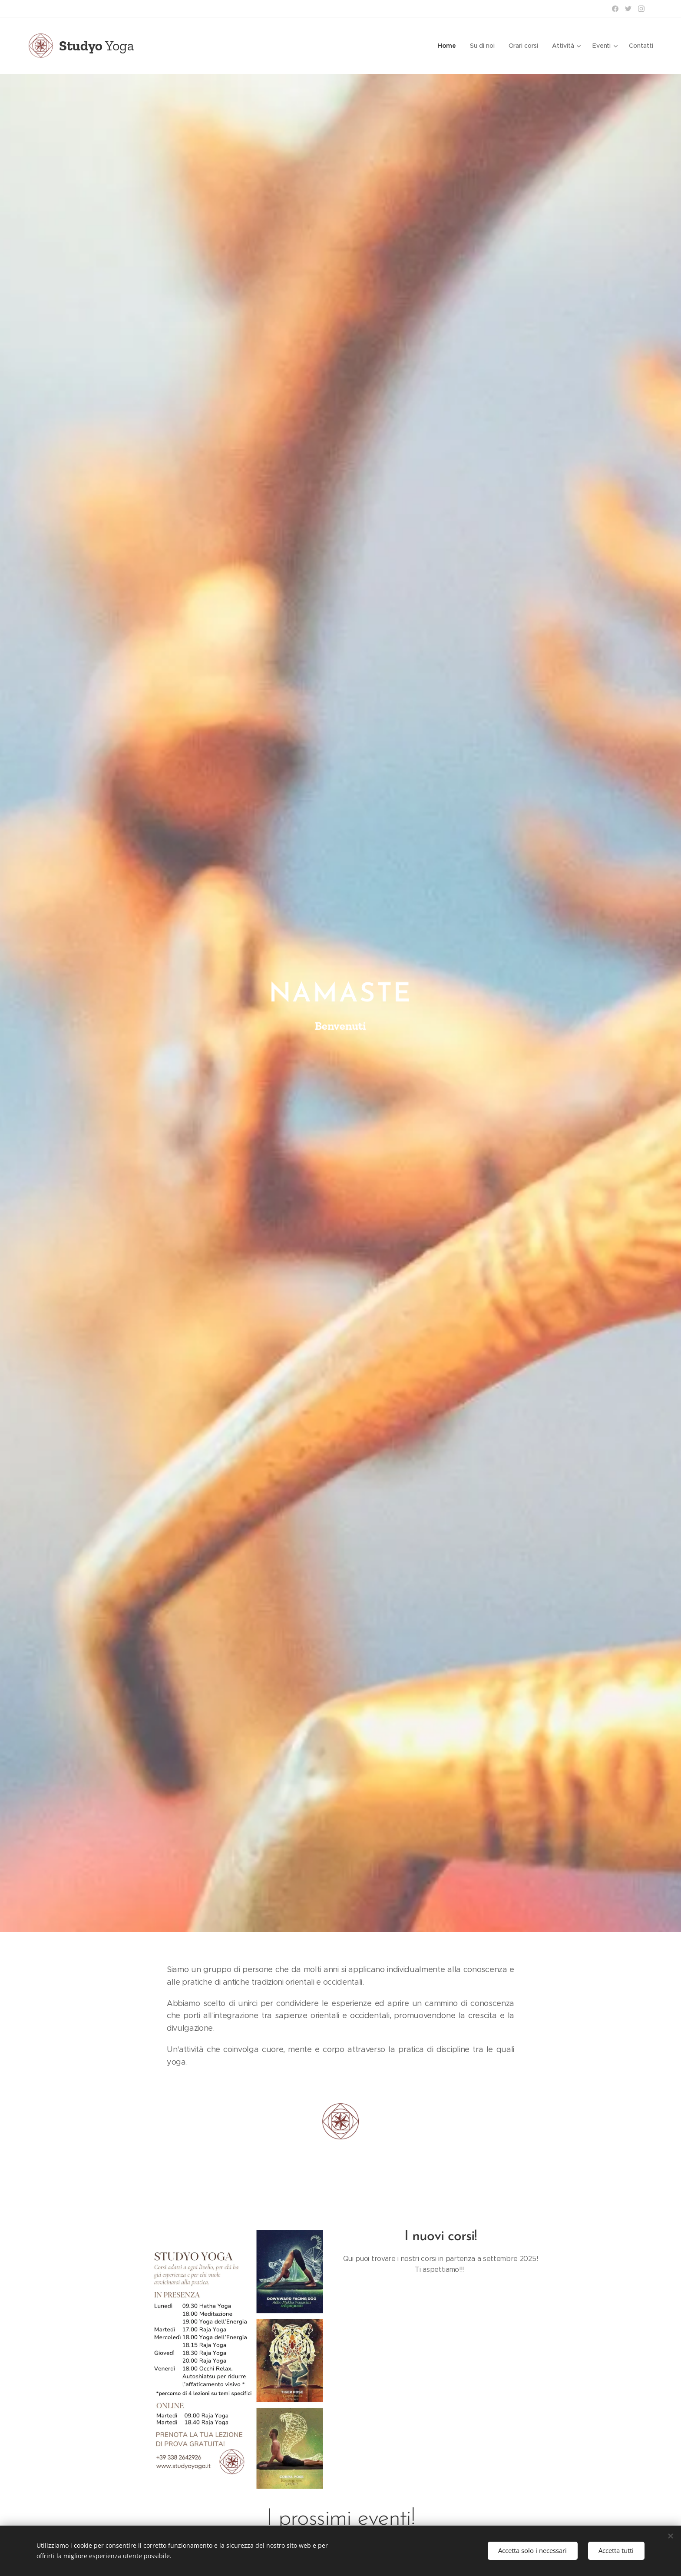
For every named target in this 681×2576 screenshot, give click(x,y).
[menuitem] (449, 45)
